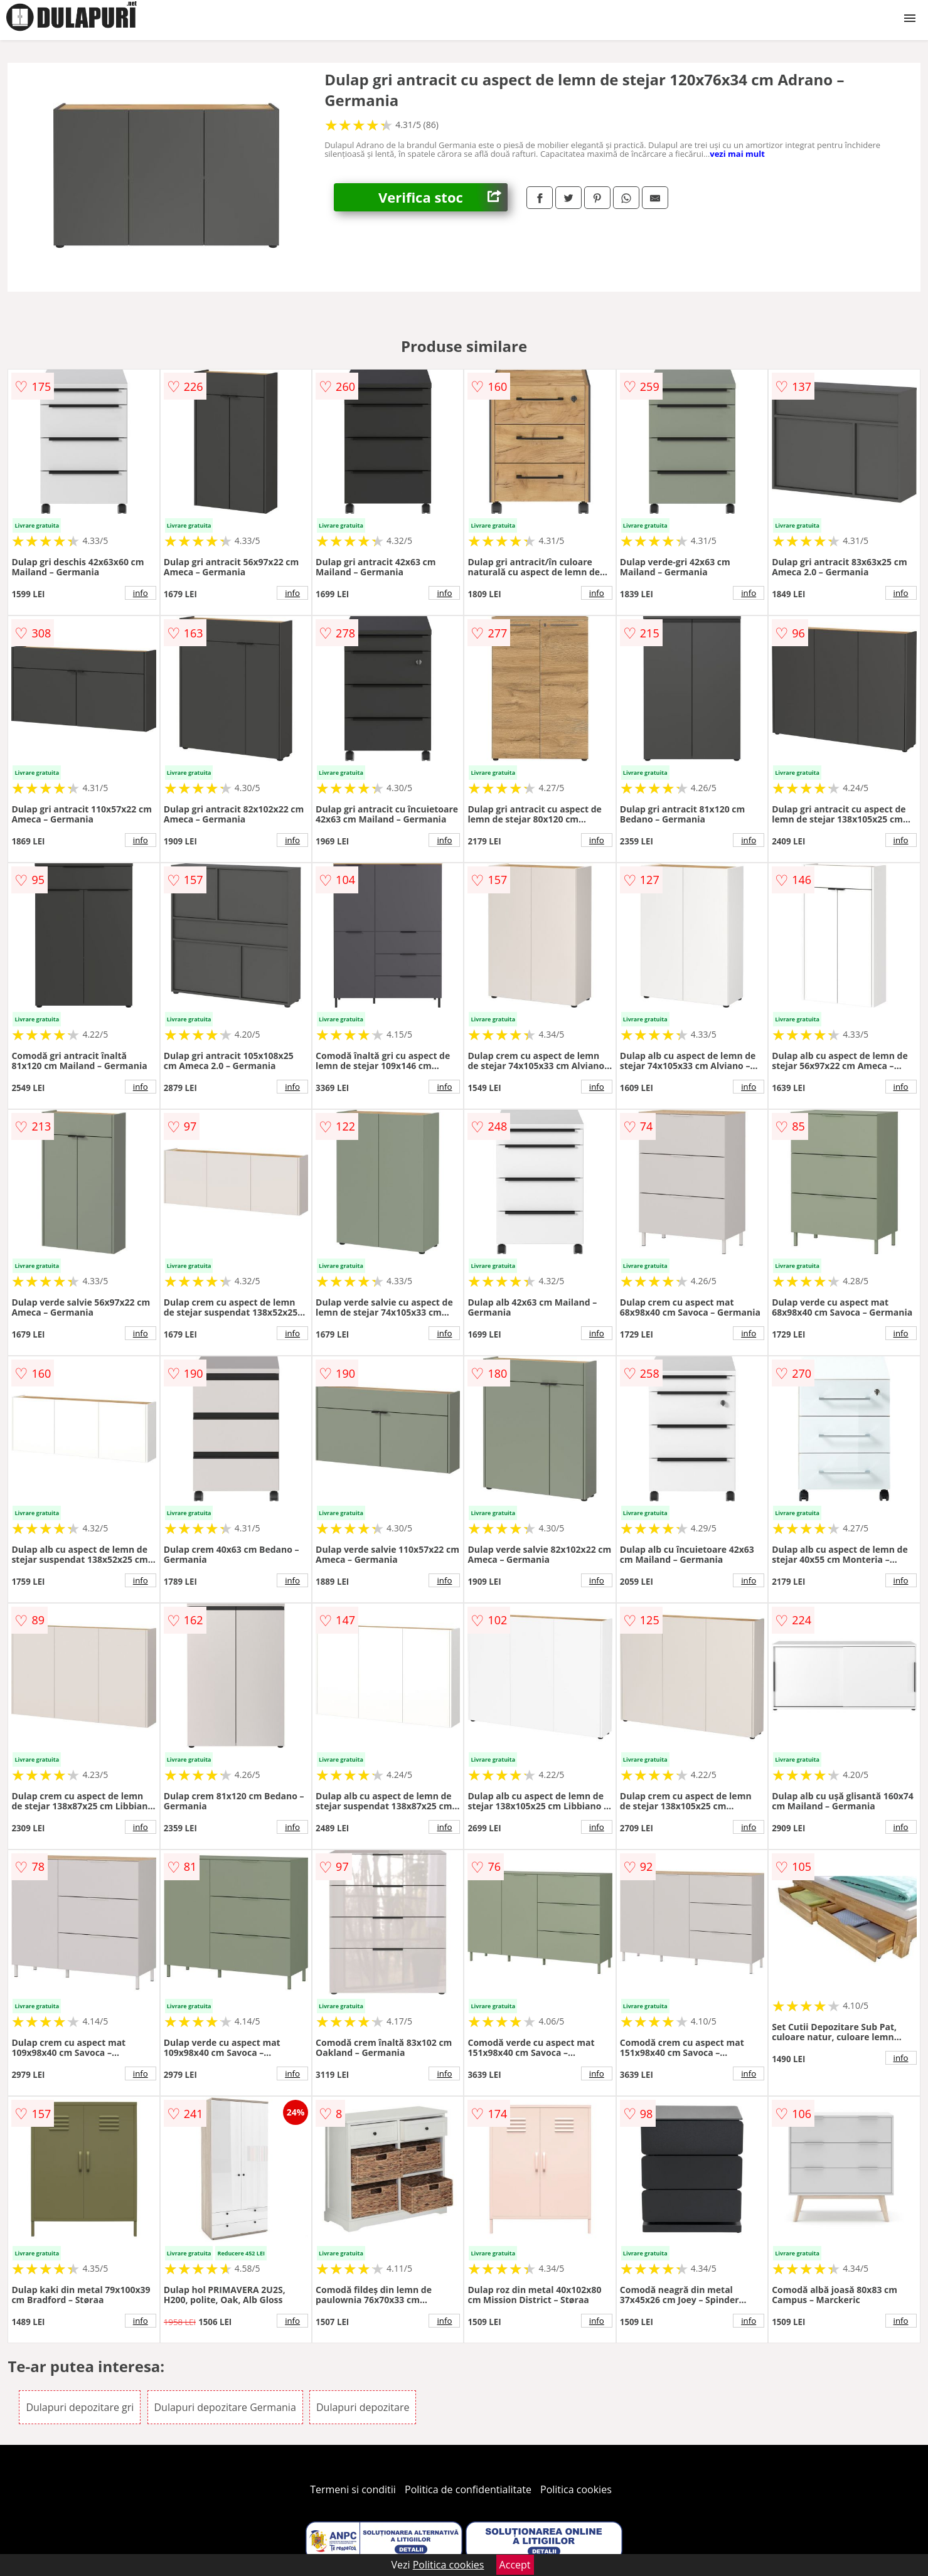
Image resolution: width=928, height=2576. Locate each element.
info (140, 593)
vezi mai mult (737, 153)
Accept (515, 2565)
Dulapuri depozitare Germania (225, 2407)
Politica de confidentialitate (468, 2489)
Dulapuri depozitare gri (80, 2407)
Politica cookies (576, 2489)
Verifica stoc (443, 197)
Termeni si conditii (353, 2489)
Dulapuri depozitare (363, 2407)
